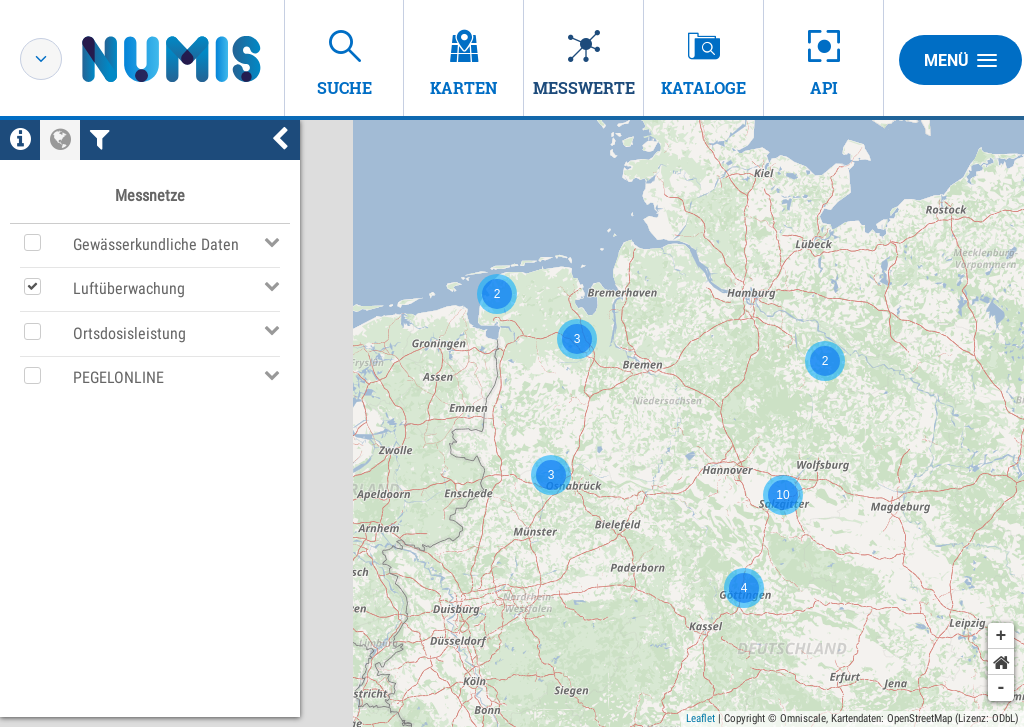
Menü (960, 60)
